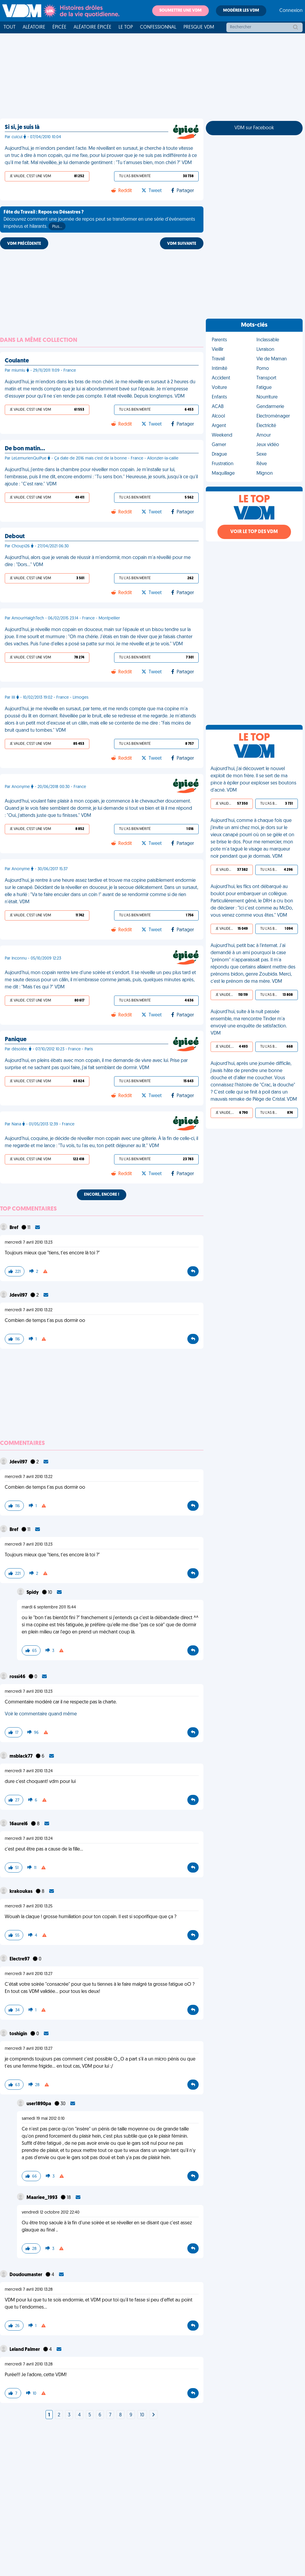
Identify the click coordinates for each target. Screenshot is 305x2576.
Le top (126, 27)
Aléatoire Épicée (92, 27)
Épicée (59, 27)
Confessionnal (158, 27)
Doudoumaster (26, 2275)
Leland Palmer (25, 2349)
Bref (14, 1227)
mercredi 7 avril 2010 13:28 (29, 2289)
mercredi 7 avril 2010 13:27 (28, 1974)
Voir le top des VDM (254, 531)
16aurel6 (19, 1824)
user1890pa (39, 2104)
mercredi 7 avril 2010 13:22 (28, 1310)
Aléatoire (34, 27)
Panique (16, 1040)
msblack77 (21, 1756)
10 (142, 2415)
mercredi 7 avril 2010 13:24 (29, 1771)
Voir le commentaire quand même (41, 1714)
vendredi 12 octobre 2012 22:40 (51, 2212)
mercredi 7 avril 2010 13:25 (28, 1906)
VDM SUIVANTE (181, 244)
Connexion (291, 10)
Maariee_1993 (42, 2197)
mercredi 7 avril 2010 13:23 (28, 1242)
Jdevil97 (19, 1295)
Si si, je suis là (22, 127)
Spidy (33, 1592)
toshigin (19, 2034)
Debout (15, 537)
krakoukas (21, 1891)
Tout (9, 27)
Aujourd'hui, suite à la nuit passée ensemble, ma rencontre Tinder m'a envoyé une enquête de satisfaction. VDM (249, 1023)
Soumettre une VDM (180, 10)
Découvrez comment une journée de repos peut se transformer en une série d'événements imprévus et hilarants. (99, 220)
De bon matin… (25, 449)
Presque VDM (198, 27)
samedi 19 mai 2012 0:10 (43, 2118)
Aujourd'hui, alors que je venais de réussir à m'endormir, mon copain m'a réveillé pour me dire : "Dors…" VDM (98, 561)
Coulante (17, 361)
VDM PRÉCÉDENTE (24, 244)
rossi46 (18, 1677)
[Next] (153, 2415)
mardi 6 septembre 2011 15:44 (49, 1607)
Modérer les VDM (241, 10)
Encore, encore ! (101, 1194)
